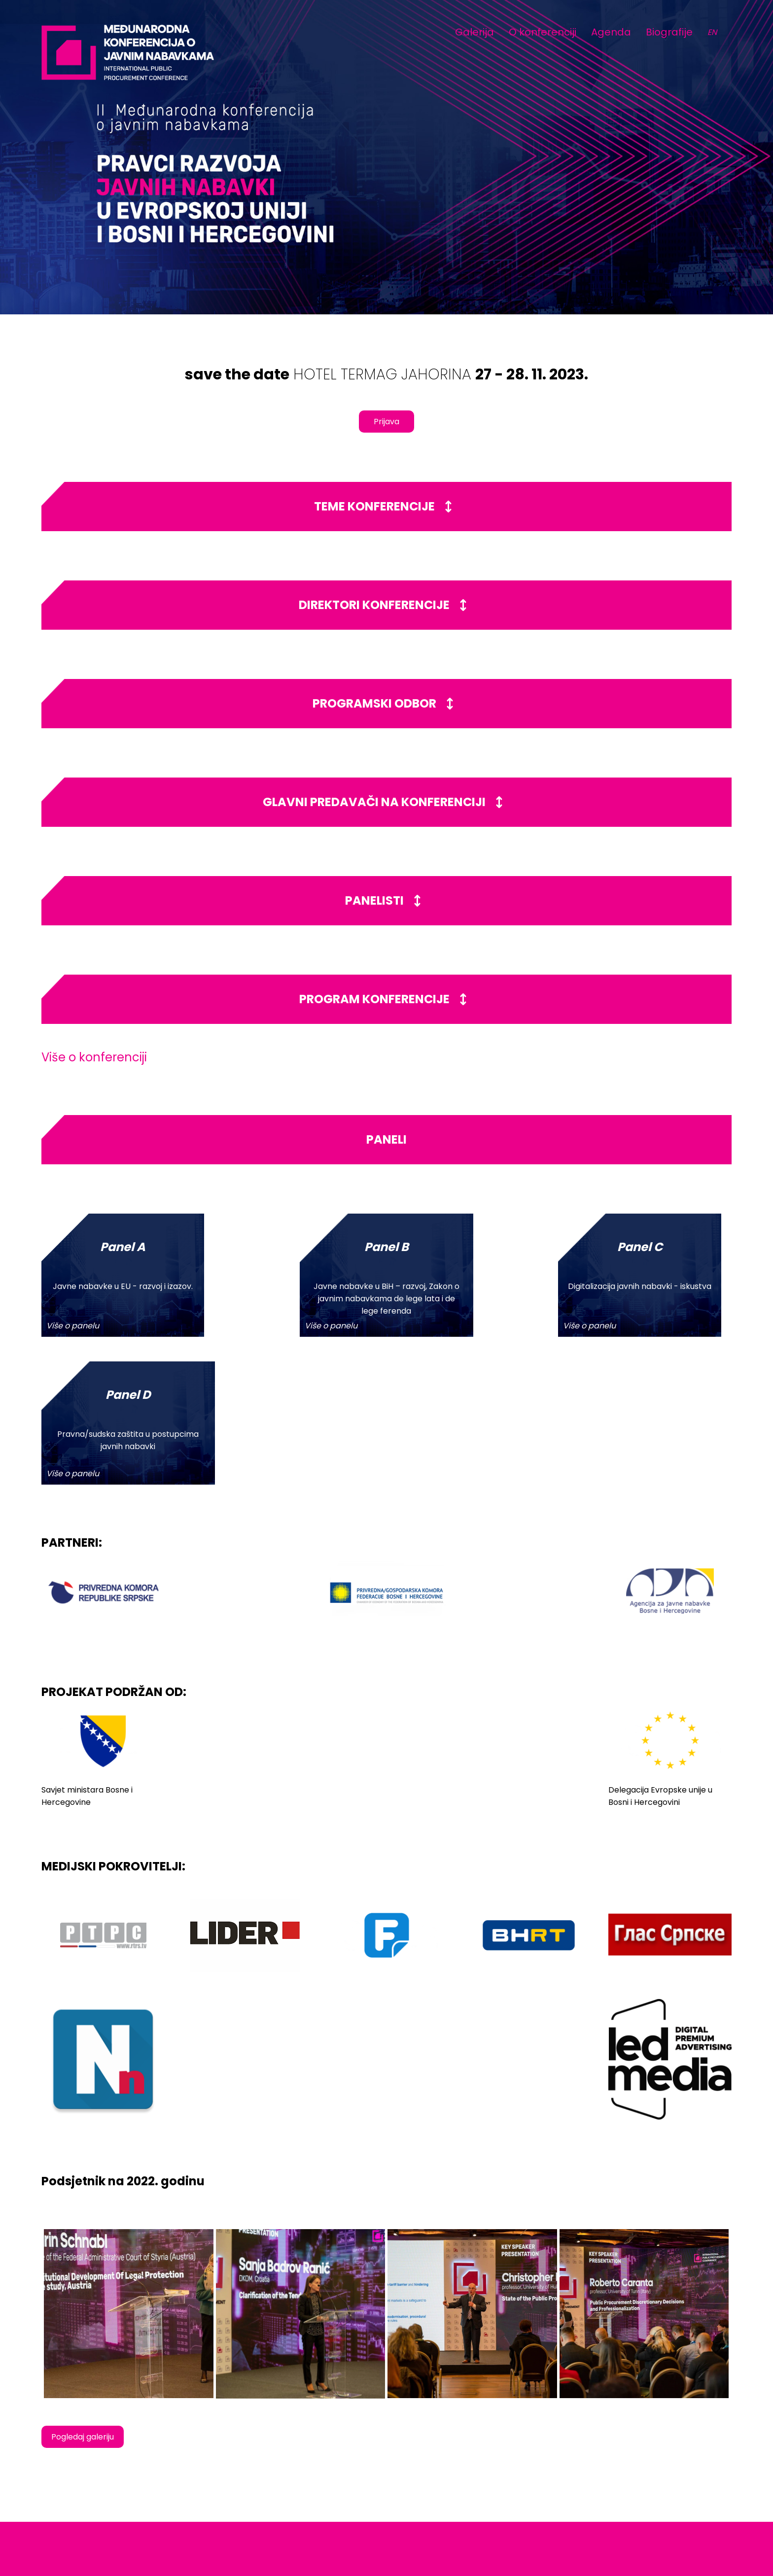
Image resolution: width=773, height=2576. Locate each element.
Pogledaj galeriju (82, 2289)
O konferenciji (542, 32)
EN (712, 32)
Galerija (474, 32)
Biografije (669, 32)
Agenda (611, 32)
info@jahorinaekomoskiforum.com (653, 2485)
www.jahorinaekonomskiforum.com (654, 2495)
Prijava (386, 421)
